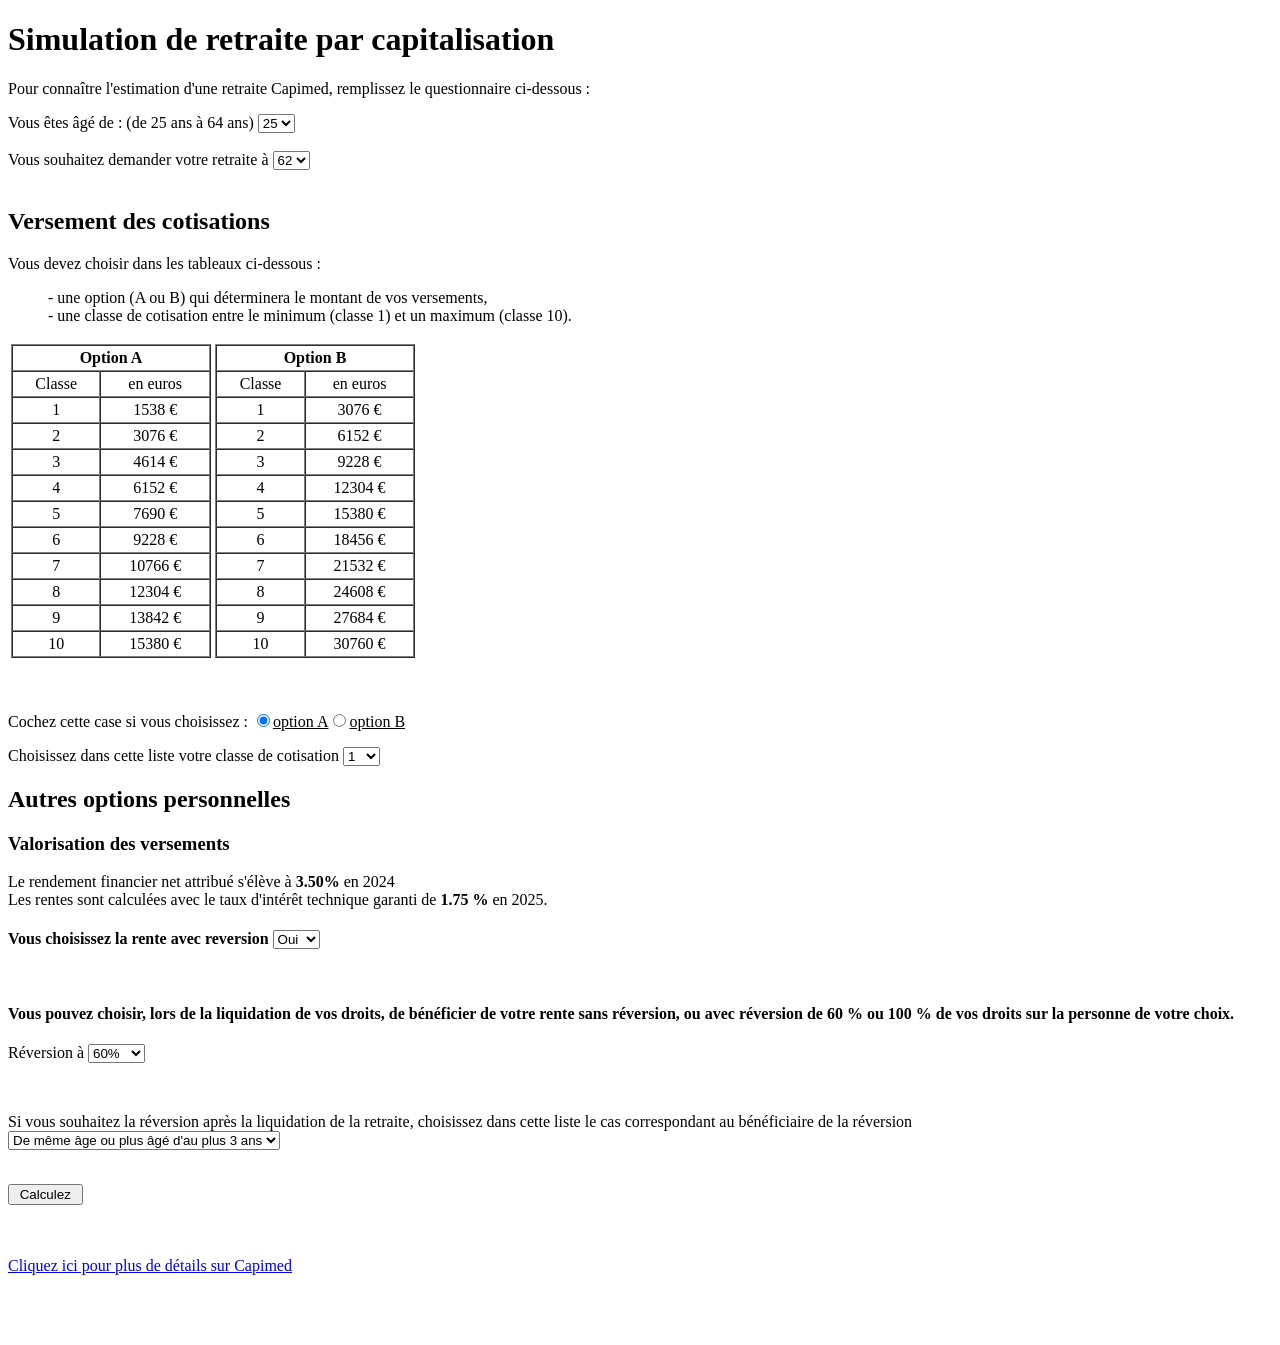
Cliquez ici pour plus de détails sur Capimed (150, 1265)
